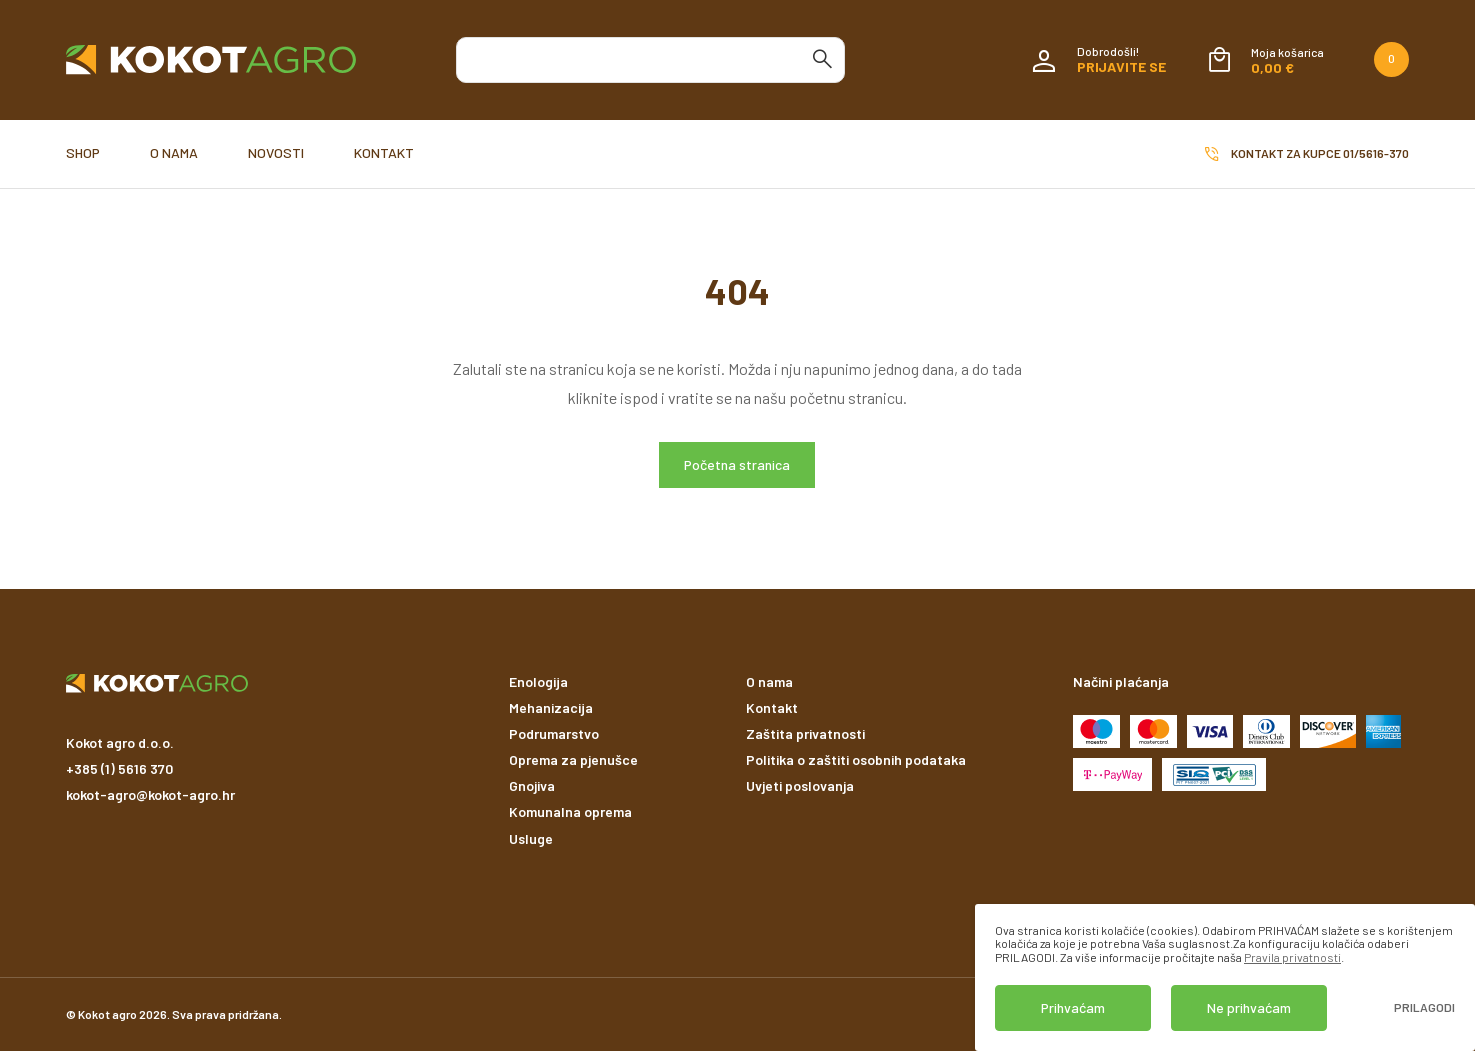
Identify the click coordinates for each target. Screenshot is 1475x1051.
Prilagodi (1424, 1007)
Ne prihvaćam (1249, 1007)
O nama (174, 152)
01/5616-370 (1376, 153)
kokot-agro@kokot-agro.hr (150, 794)
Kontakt (384, 152)
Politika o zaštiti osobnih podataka (856, 759)
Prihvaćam (1073, 1007)
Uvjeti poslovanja (800, 785)
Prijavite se (1121, 66)
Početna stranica (737, 464)
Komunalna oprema (570, 811)
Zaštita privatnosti (805, 733)
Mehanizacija (551, 707)
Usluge (531, 838)
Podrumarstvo (554, 733)
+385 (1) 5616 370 (119, 768)
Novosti (276, 152)
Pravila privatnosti (1292, 957)
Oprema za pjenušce (573, 759)
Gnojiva (532, 785)
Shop (83, 152)
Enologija (538, 681)
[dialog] (1225, 977)
